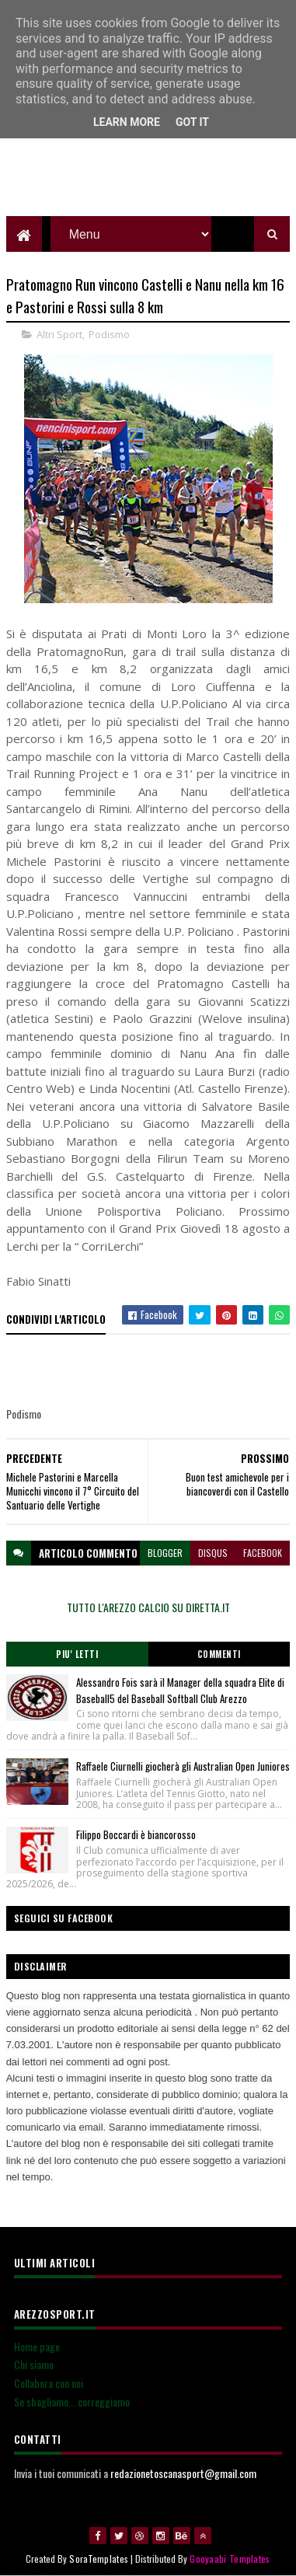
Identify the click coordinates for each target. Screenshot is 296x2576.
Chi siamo (34, 2364)
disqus (213, 1552)
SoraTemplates (98, 2558)
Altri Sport (59, 334)
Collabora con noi (48, 2383)
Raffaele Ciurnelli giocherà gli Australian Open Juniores (183, 1766)
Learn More (126, 122)
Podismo (109, 334)
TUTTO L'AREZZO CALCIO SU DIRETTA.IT (148, 1607)
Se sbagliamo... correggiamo (72, 2401)
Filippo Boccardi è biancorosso (136, 1834)
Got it (192, 122)
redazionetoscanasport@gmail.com (183, 2473)
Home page (37, 2346)
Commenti (219, 1654)
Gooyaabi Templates (230, 2558)
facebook (262, 1552)
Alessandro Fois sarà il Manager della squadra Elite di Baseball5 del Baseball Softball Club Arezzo (180, 1690)
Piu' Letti (77, 1654)
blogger (165, 1552)
